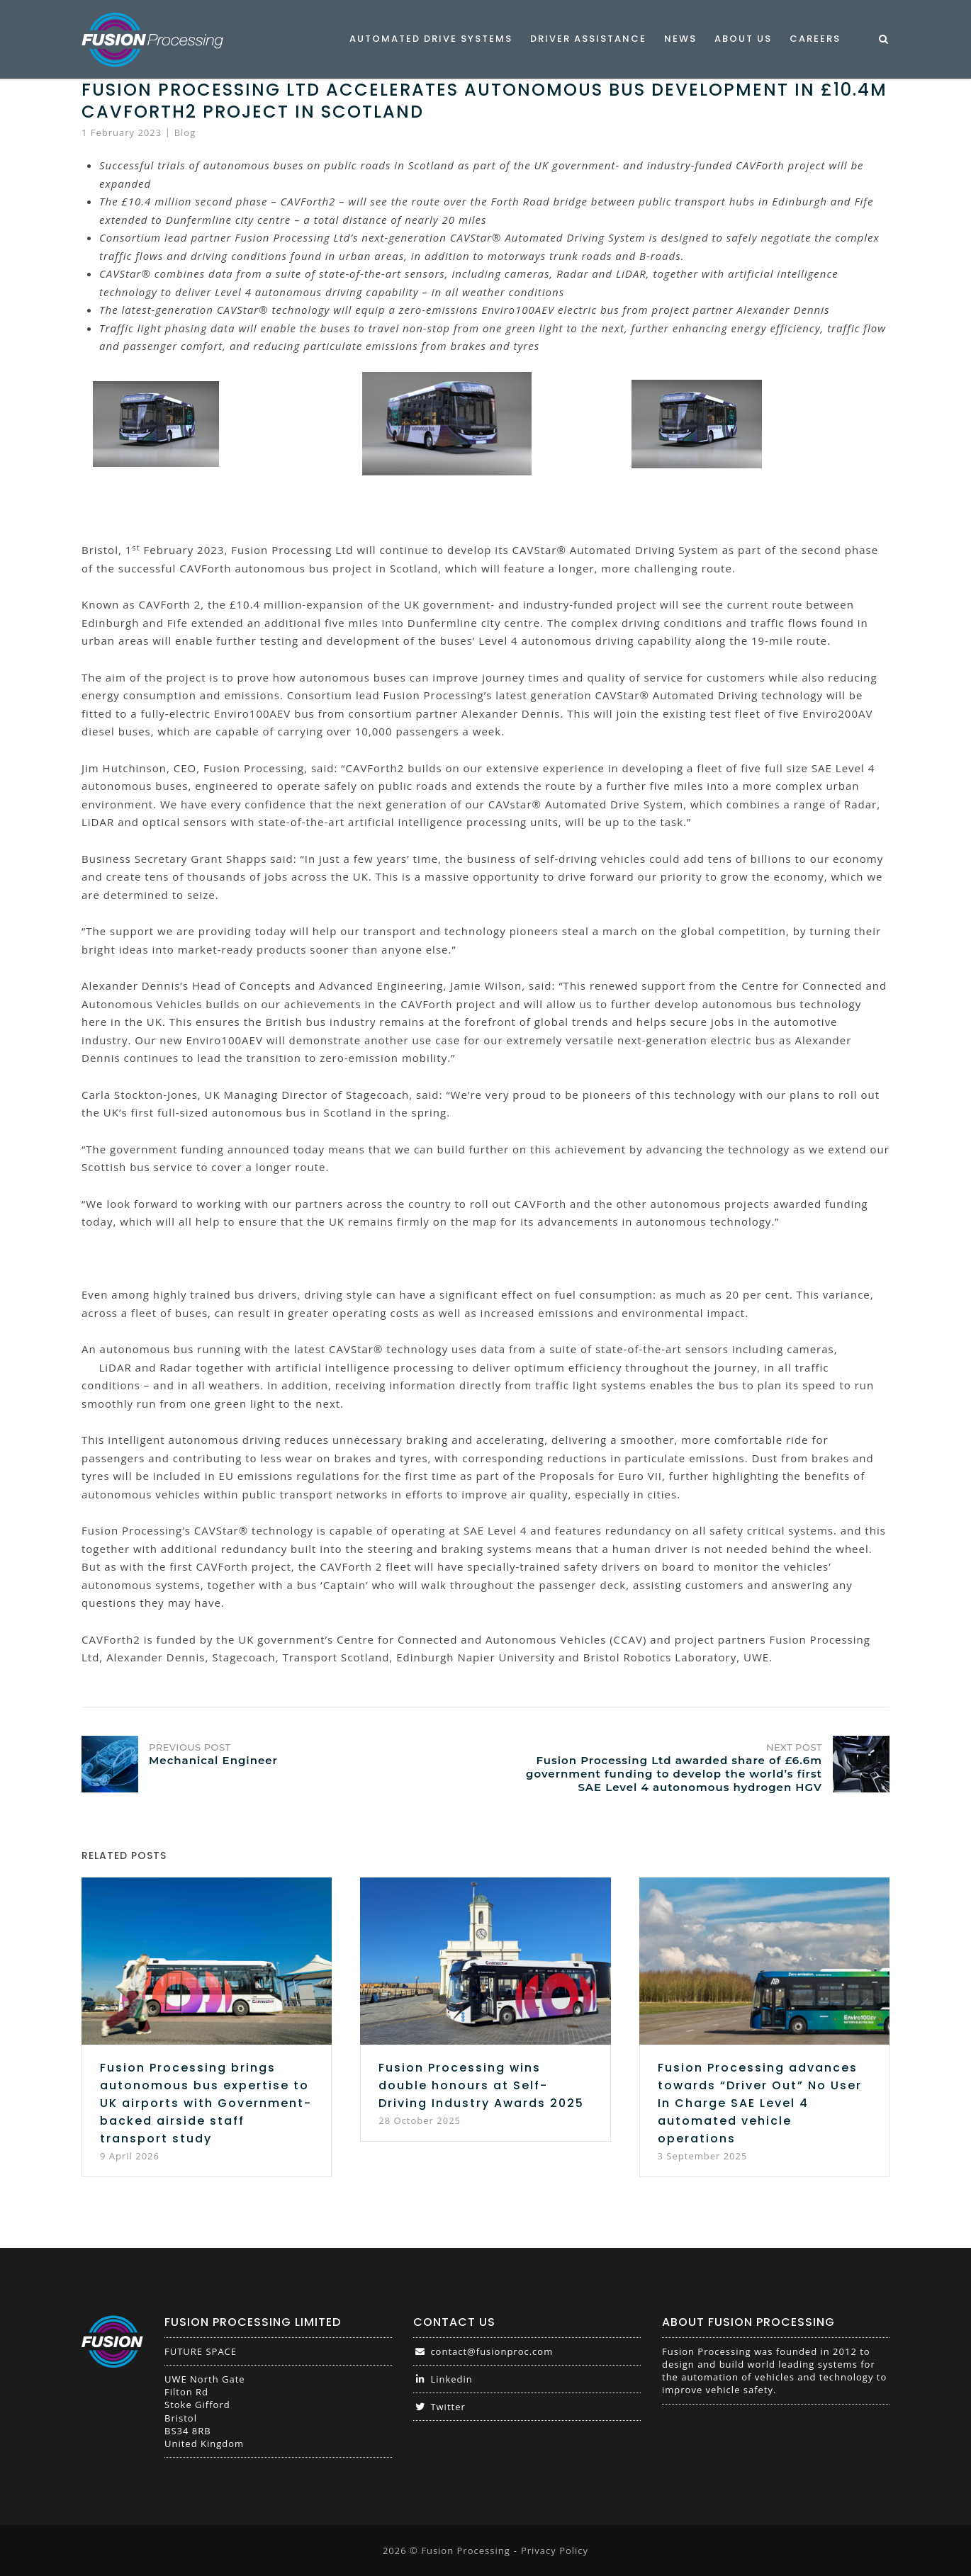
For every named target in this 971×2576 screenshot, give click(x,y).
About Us (743, 38)
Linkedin (443, 2379)
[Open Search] (883, 40)
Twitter (439, 2406)
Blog (185, 132)
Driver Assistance (588, 38)
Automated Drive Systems (430, 38)
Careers (815, 38)
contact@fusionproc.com (483, 2351)
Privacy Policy (554, 2550)
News (680, 38)
